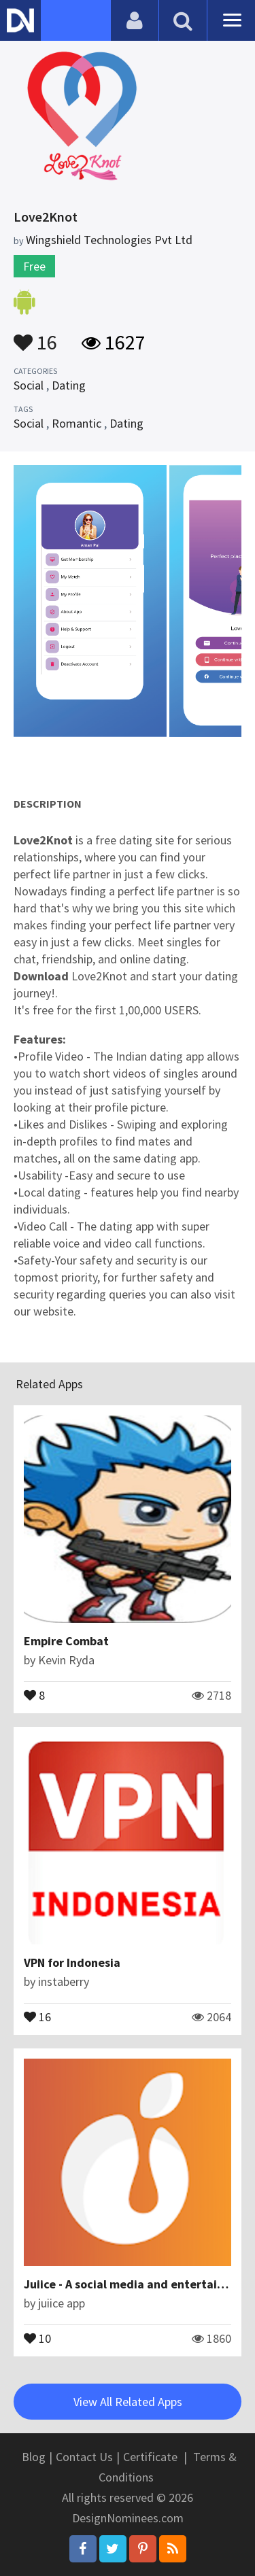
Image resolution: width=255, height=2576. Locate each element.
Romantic (76, 423)
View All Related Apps (127, 2401)
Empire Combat (66, 1641)
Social (29, 385)
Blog (34, 2457)
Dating (69, 385)
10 (37, 2337)
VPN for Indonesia (72, 1962)
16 (35, 336)
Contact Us (84, 2457)
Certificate (150, 2457)
